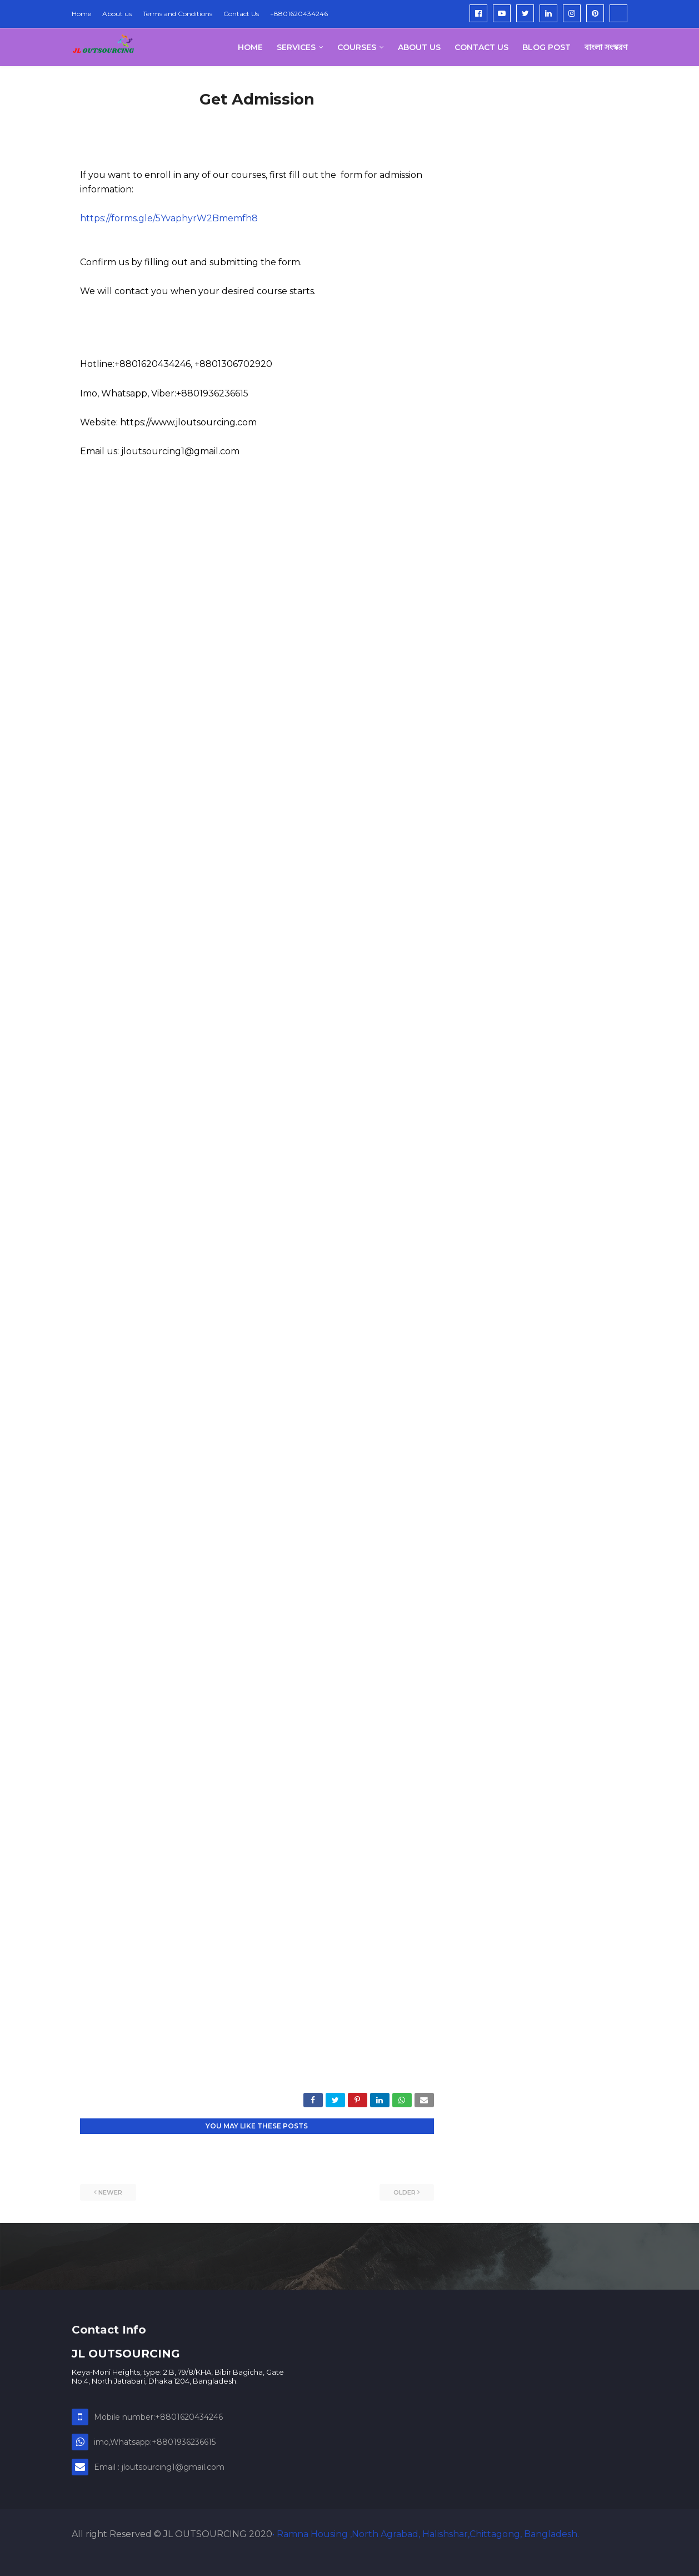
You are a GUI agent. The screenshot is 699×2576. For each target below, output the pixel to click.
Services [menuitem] (296, 47)
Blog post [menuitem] (546, 47)
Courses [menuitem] (356, 47)
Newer (110, 2192)
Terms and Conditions (177, 13)
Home (81, 13)
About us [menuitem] (419, 47)
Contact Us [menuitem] (481, 47)
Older (404, 2192)
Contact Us (241, 13)
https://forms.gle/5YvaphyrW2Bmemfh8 (169, 218)
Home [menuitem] (250, 47)
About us (117, 13)
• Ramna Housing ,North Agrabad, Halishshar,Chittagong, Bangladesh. (425, 2534)
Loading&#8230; (257, 1285)
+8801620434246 (299, 13)
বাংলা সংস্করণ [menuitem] (606, 47)
